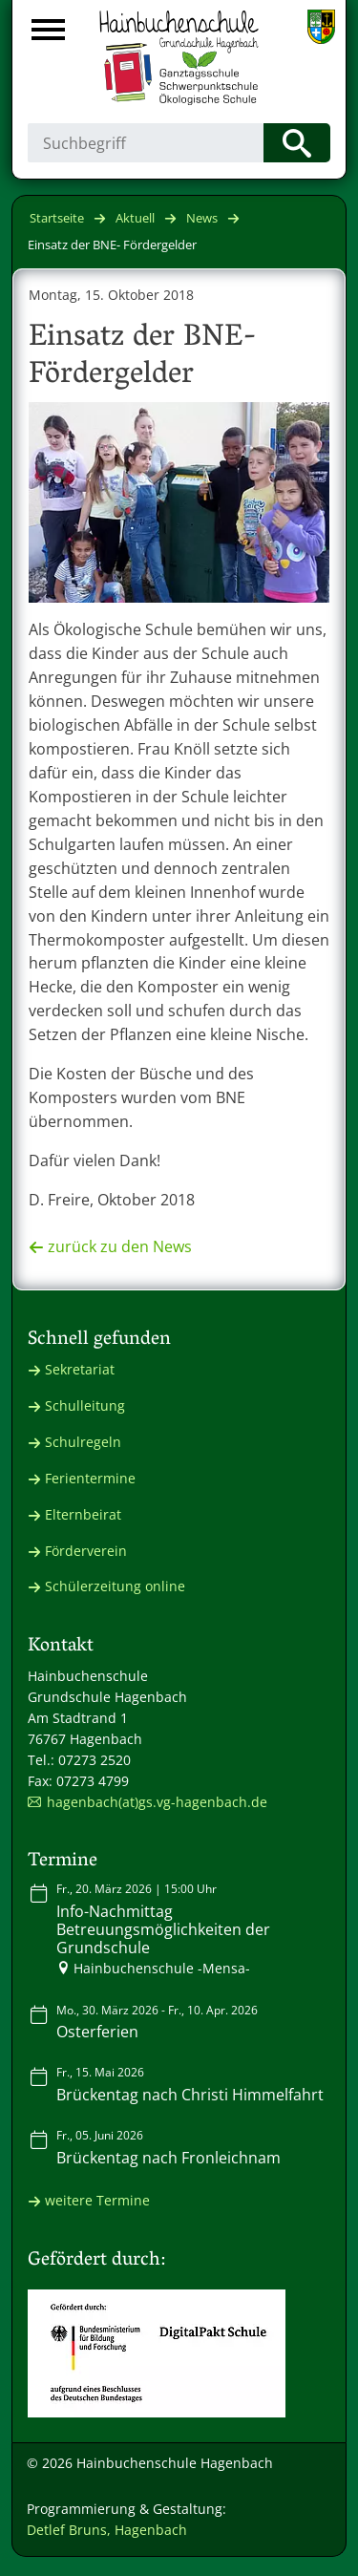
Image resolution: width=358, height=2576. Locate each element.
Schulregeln (83, 1442)
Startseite (57, 217)
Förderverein (86, 1551)
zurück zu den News (120, 1246)
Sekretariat (80, 1369)
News (202, 217)
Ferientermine (90, 1478)
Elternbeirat (83, 1514)
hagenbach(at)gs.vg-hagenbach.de (157, 1802)
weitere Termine (97, 2200)
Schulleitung (85, 1405)
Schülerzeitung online (115, 1586)
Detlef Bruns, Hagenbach (107, 2530)
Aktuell (135, 217)
